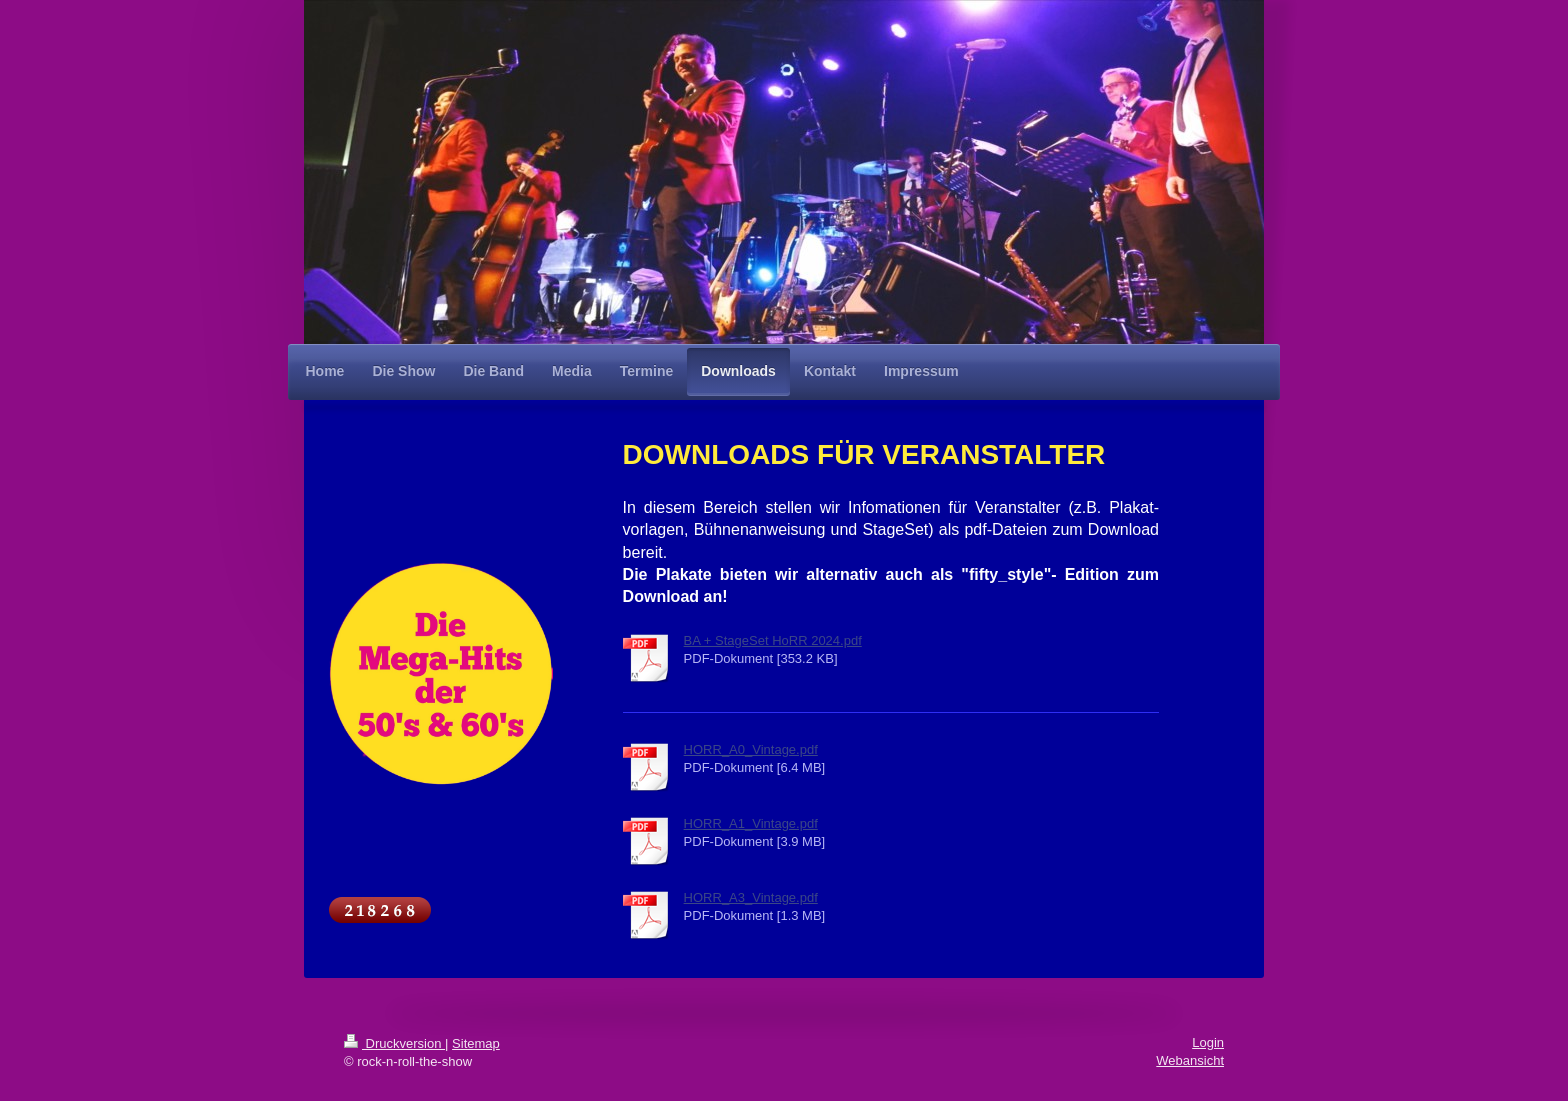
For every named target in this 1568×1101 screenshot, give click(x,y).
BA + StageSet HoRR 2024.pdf (773, 640)
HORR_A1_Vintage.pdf (751, 823)
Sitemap (476, 1043)
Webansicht (1190, 1060)
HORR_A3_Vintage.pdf (751, 897)
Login (1208, 1042)
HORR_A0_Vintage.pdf (751, 749)
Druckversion (394, 1043)
